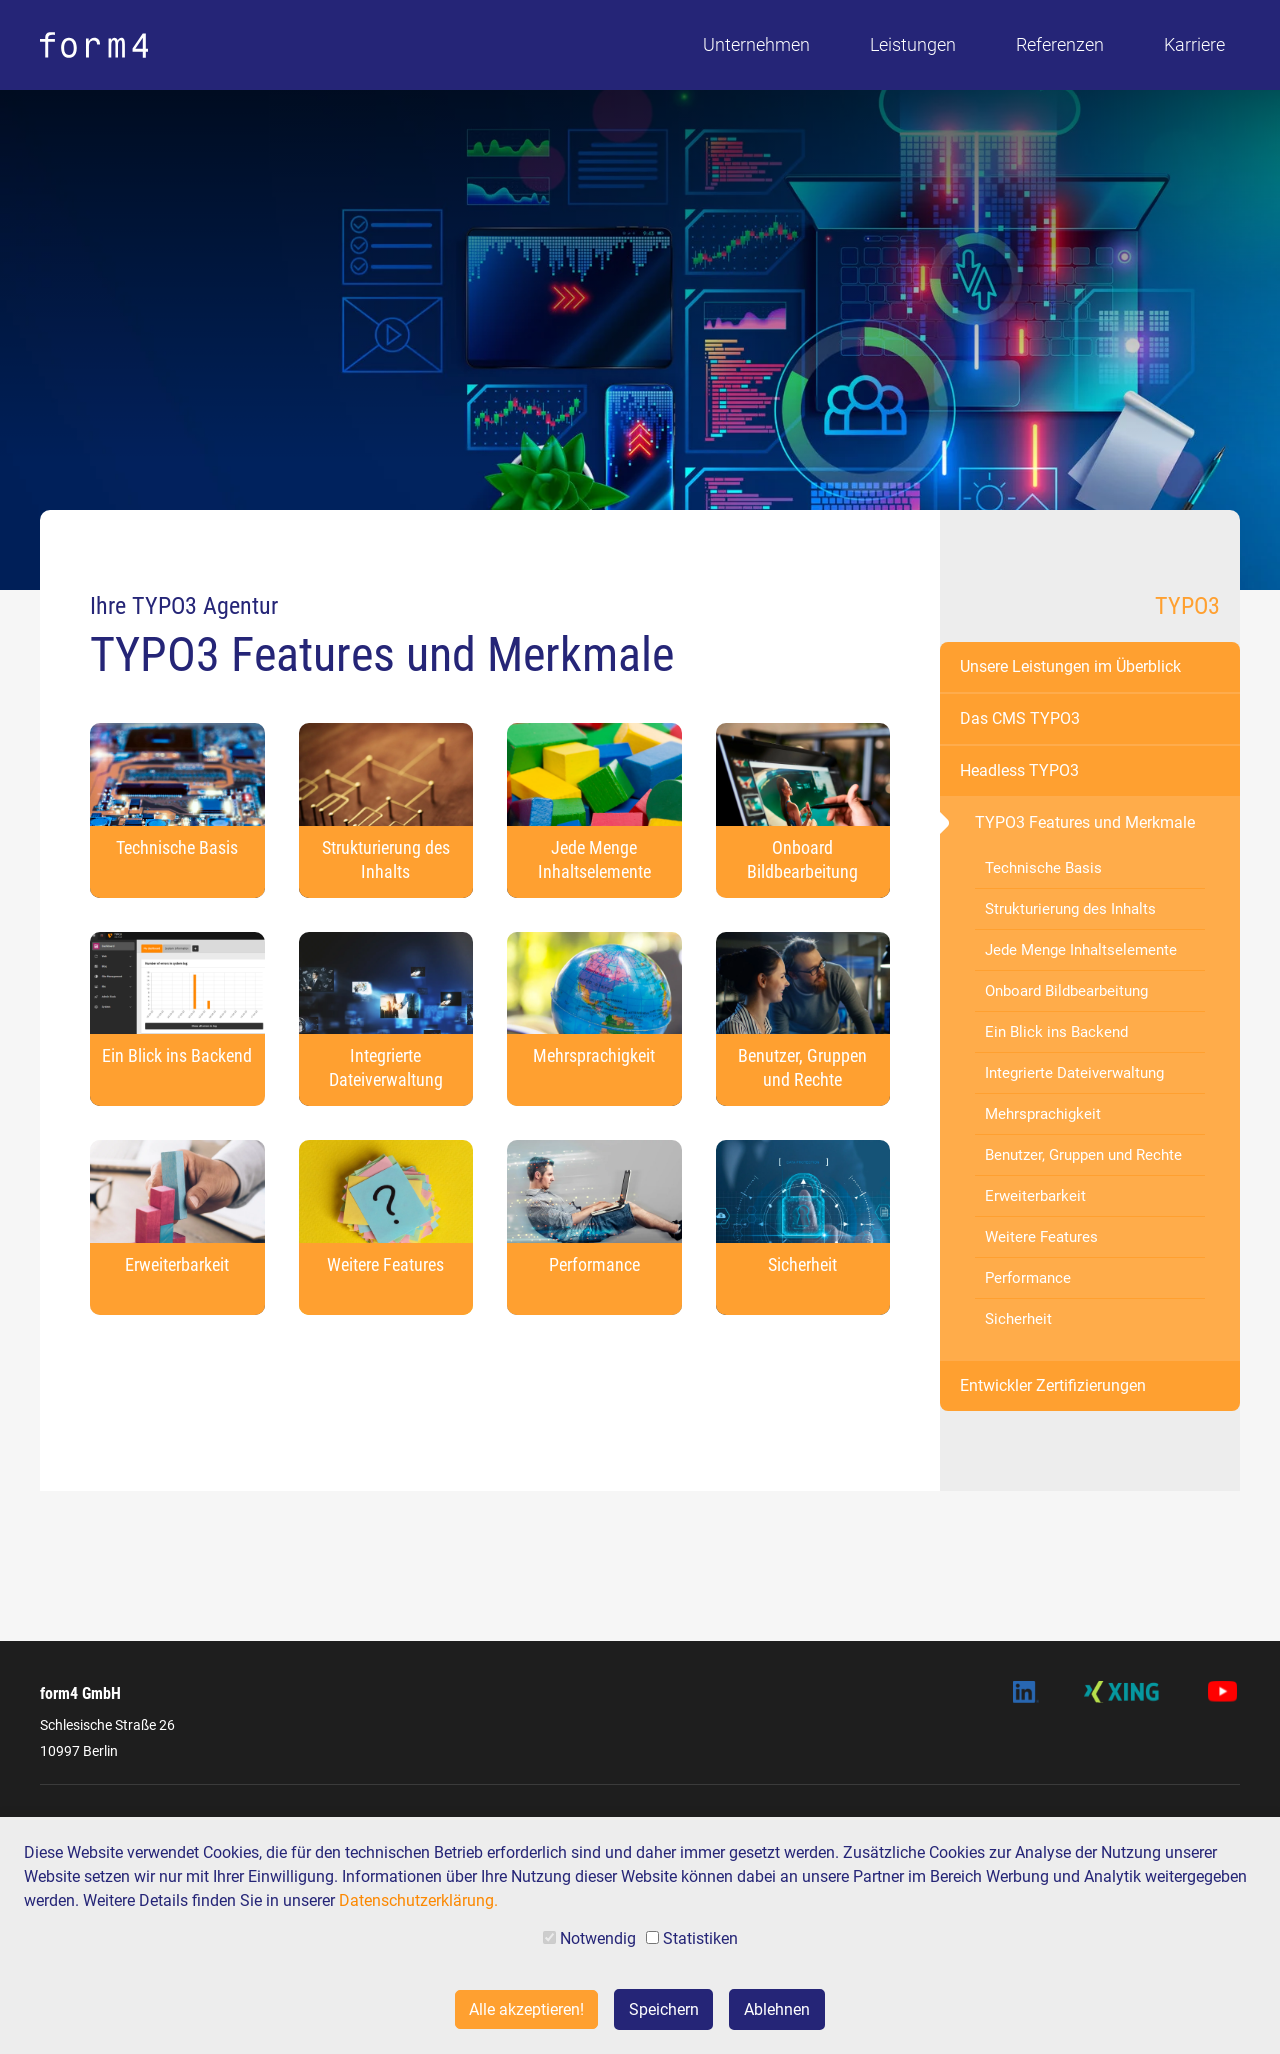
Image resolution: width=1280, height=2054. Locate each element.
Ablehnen (777, 2009)
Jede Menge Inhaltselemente (1081, 950)
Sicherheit (1018, 1319)
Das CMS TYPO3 (1020, 718)
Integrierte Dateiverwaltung (1074, 1073)
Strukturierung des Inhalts (1070, 909)
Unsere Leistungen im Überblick (1070, 666)
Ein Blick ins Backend (1056, 1032)
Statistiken (692, 1938)
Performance (1028, 1278)
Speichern (664, 2009)
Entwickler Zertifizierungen (1053, 1385)
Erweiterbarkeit (1035, 1196)
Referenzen (1060, 44)
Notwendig (589, 1938)
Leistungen (913, 44)
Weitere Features (1041, 1237)
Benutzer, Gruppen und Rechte (1083, 1155)
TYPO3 (1187, 606)
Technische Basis (1043, 868)
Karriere (1194, 44)
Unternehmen (756, 44)
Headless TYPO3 (1019, 770)
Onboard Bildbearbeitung (1066, 991)
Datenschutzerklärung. (418, 1900)
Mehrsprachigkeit (1043, 1114)
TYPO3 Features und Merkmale (1085, 822)
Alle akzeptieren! (526, 2009)
